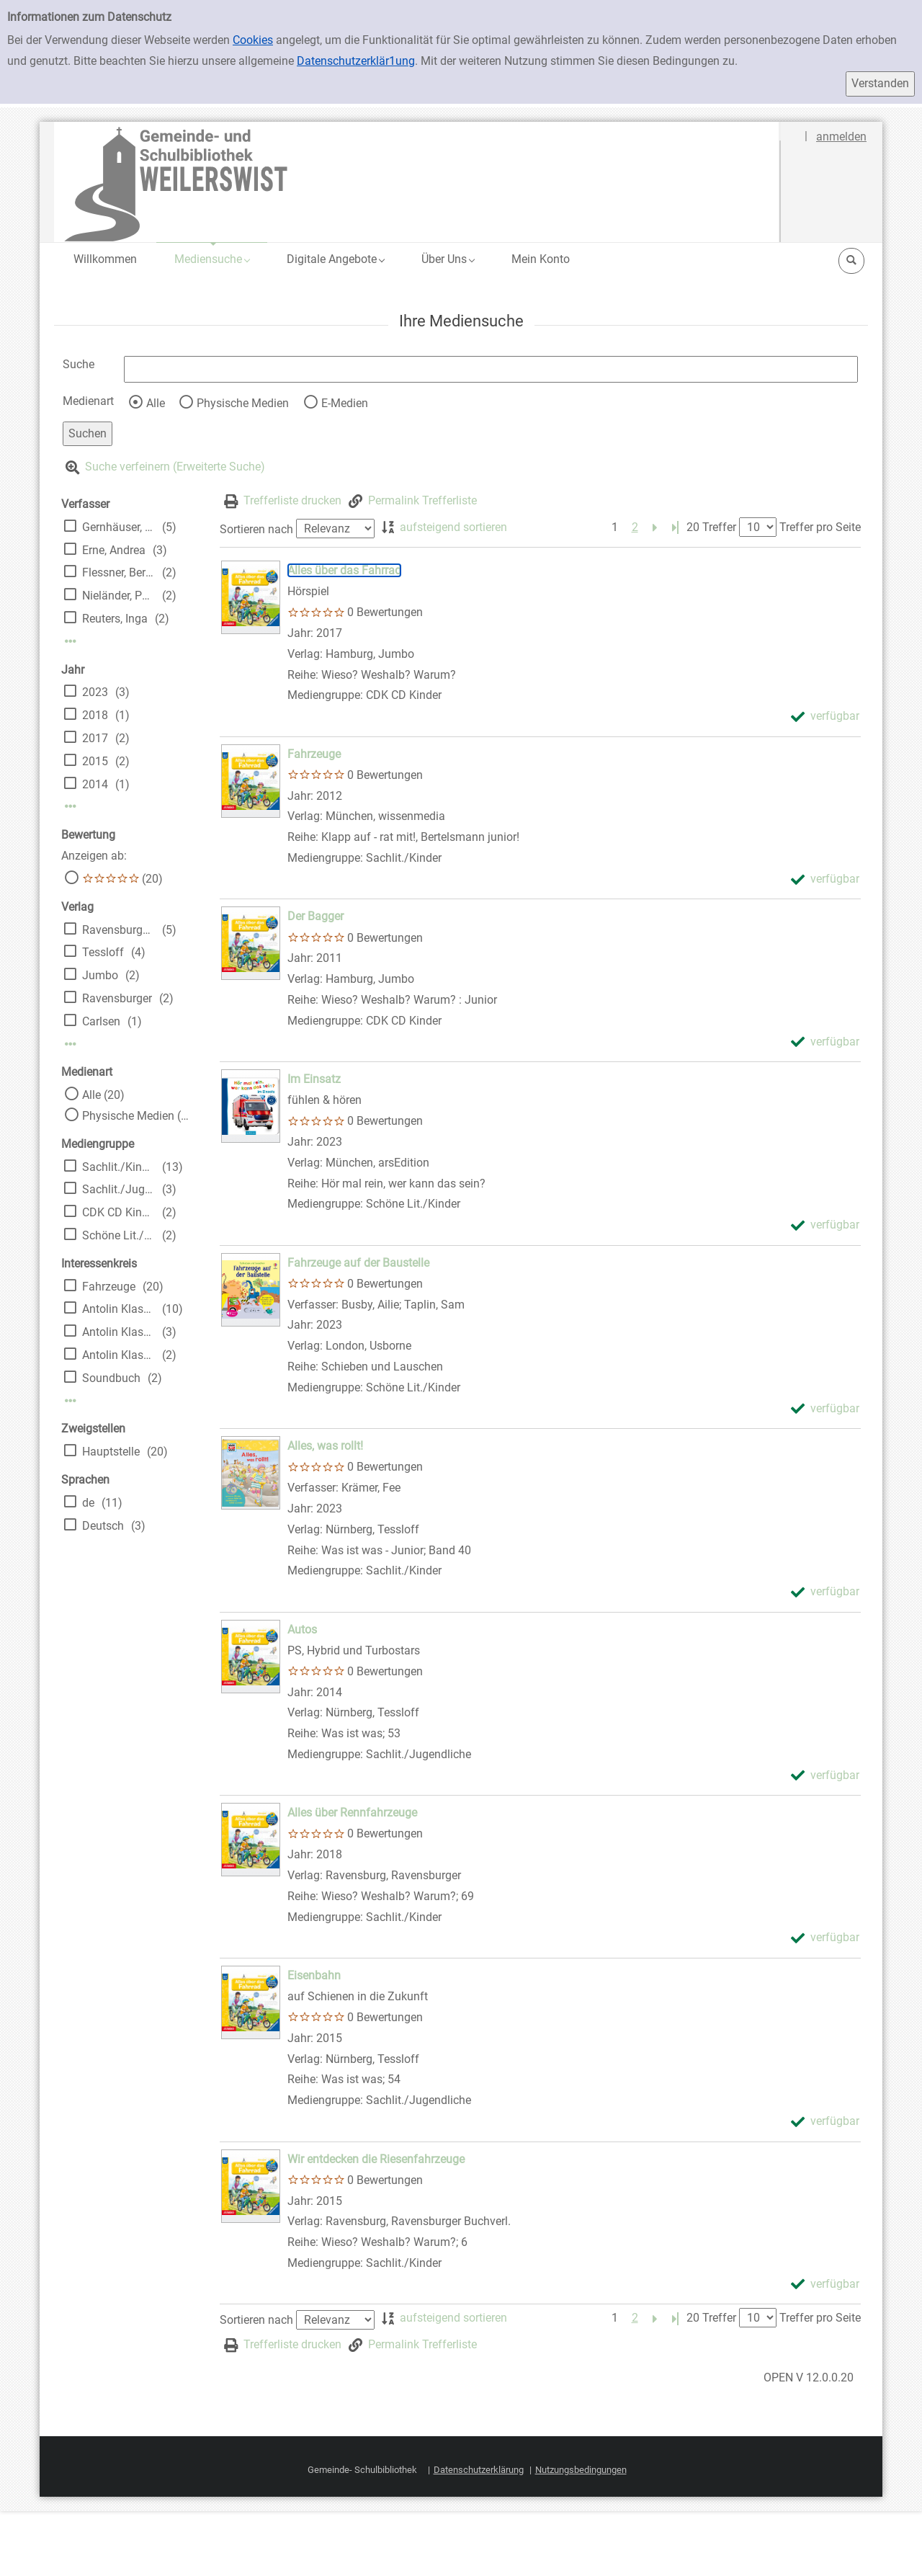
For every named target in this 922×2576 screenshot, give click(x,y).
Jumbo (100, 975)
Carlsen (101, 1021)
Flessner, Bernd (118, 572)
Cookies (253, 40)
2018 (95, 715)
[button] (211, 259)
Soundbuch (111, 1378)
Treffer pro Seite (820, 527)
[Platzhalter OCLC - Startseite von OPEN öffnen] (417, 182)
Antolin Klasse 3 (118, 1309)
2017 (95, 738)
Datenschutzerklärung (479, 2469)
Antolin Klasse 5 (118, 1332)
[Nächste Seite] (654, 527)
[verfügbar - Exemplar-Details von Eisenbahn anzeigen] (825, 2121)
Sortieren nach (256, 528)
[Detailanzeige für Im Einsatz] (314, 1079)
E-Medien (344, 403)
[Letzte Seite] (675, 527)
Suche (78, 364)
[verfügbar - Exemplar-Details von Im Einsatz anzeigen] (825, 1225)
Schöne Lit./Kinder (118, 1235)
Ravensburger (117, 998)
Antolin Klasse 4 (118, 1355)
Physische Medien (243, 403)
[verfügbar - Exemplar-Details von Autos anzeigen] (825, 1775)
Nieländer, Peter (118, 595)
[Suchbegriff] (491, 369)
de (88, 1503)
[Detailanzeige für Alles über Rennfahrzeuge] (352, 1812)
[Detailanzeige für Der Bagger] (315, 916)
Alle (155, 403)
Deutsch (103, 1526)
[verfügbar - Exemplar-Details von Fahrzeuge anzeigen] (825, 879)
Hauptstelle (111, 1451)
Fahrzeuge (108, 1286)
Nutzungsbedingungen (581, 2469)
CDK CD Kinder (118, 1212)
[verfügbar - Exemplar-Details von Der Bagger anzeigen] (825, 1042)
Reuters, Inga (115, 618)
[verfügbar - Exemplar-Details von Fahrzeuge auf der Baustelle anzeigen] (825, 1409)
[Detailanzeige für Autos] (302, 1629)
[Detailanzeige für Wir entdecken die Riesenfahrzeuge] (376, 2159)
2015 (95, 761)
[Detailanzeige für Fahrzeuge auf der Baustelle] (358, 1263)
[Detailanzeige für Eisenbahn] (314, 1975)
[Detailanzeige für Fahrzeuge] (314, 754)
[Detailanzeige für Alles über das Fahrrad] (344, 570)
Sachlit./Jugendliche (118, 1189)
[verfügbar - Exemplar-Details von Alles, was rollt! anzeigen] (825, 1592)
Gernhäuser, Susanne (118, 527)
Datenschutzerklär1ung (356, 61)
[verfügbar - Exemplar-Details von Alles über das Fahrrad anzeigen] (825, 716)
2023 (95, 692)
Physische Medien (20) (136, 1116)
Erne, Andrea (114, 550)
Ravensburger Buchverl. (118, 930)
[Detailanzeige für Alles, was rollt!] (325, 1446)
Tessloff (103, 952)
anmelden (841, 136)
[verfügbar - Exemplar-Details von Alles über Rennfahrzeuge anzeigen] (825, 1937)
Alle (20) (103, 1095)
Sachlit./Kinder (118, 1167)
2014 (95, 784)
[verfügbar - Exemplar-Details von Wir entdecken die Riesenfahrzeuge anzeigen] (825, 2284)
